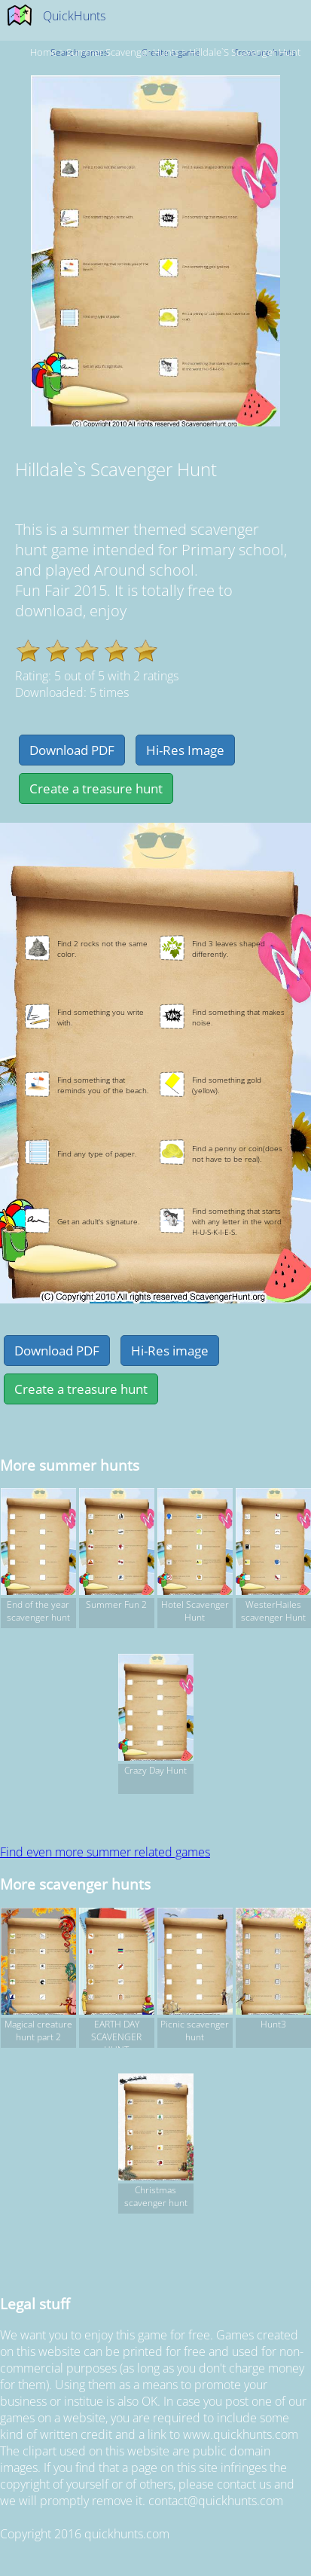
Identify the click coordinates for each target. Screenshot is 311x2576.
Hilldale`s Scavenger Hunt (244, 52)
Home (43, 52)
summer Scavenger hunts (122, 52)
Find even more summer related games (105, 1852)
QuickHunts (74, 16)
